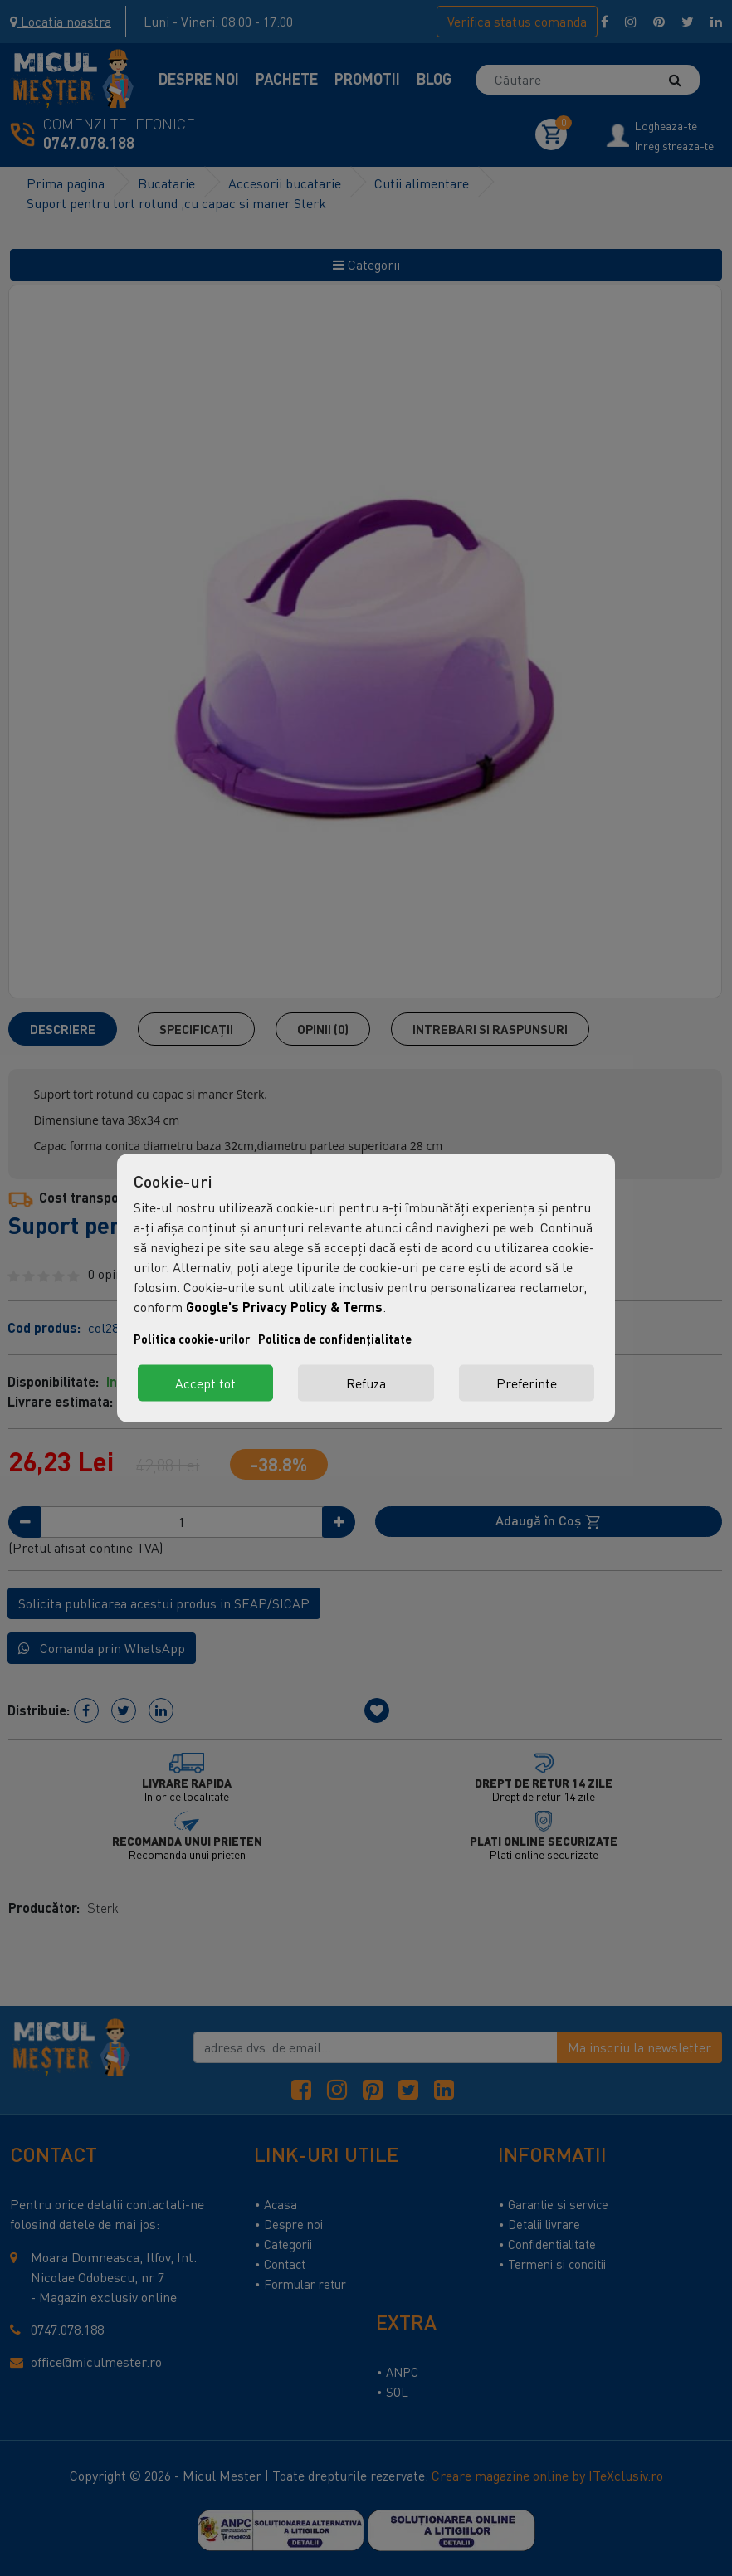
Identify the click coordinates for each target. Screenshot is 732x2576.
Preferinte (526, 1383)
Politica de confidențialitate (335, 1339)
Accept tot (205, 1383)
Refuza (366, 1383)
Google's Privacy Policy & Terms (284, 1307)
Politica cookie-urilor (192, 1339)
